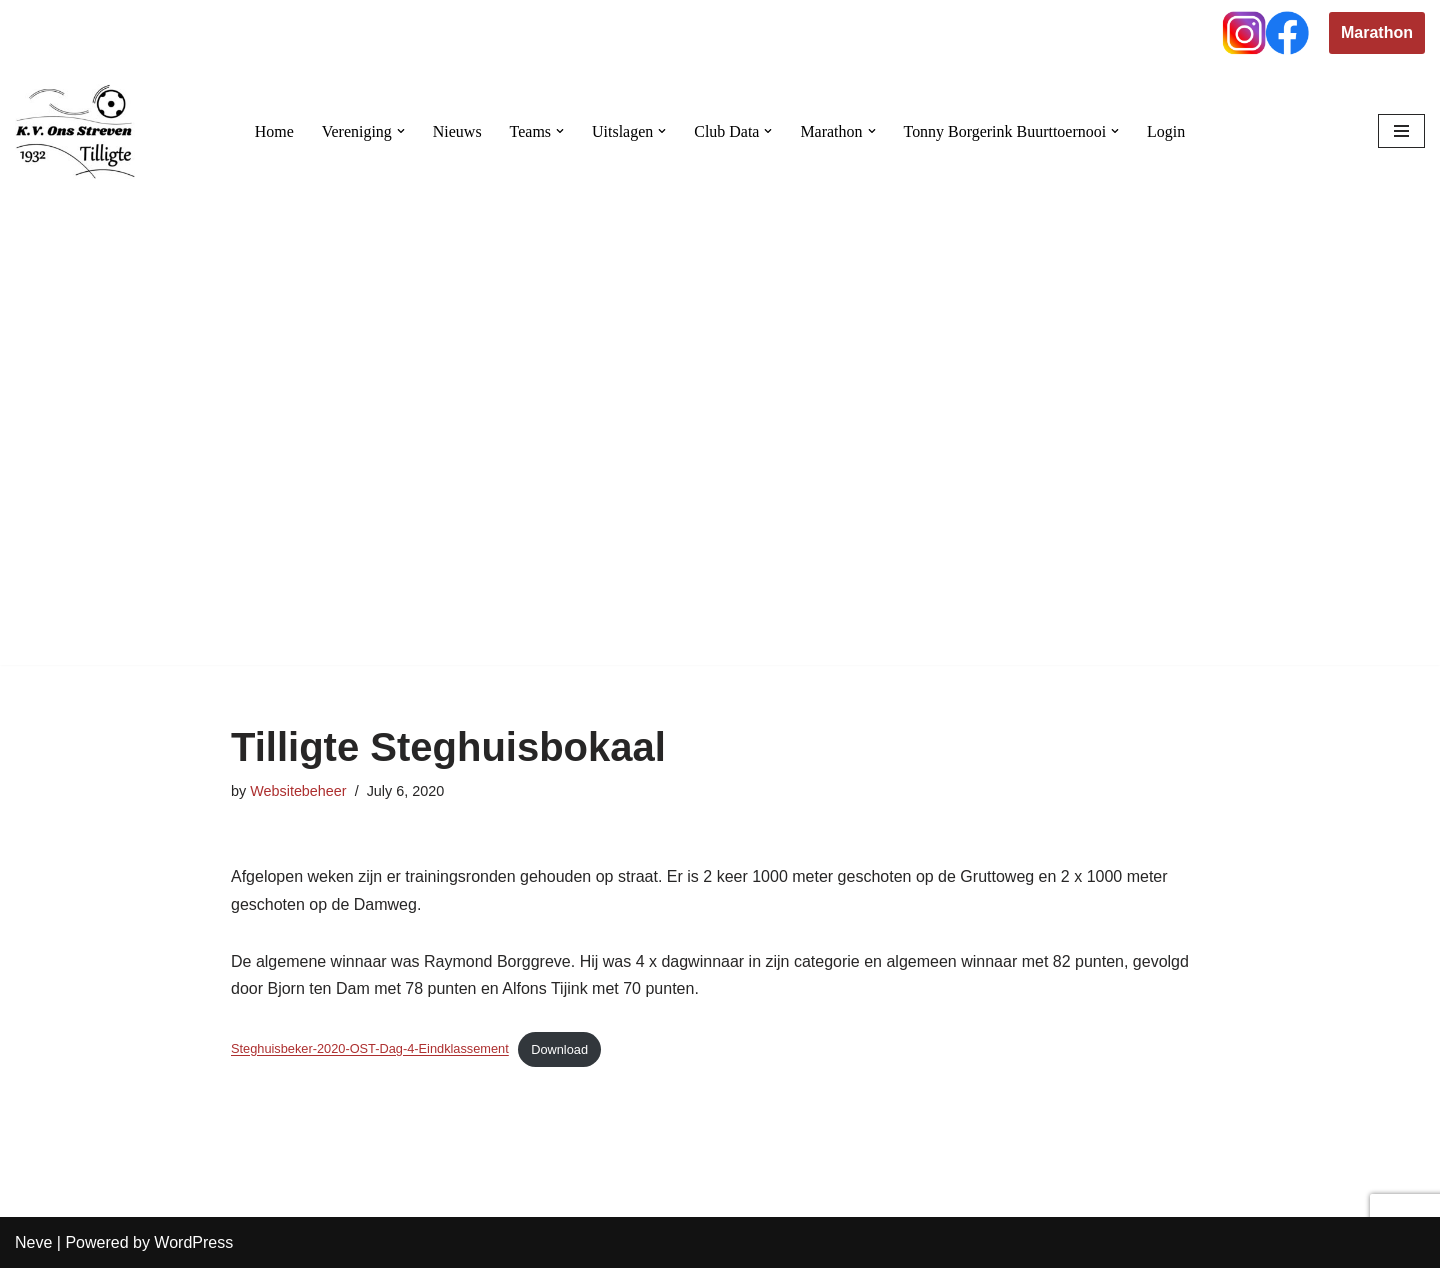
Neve (33, 1242)
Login (1167, 131)
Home (273, 131)
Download (560, 1049)
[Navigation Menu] (1401, 131)
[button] (400, 131)
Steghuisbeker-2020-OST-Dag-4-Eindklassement (370, 1049)
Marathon (1377, 32)
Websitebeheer (298, 791)
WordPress (193, 1242)
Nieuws (456, 131)
